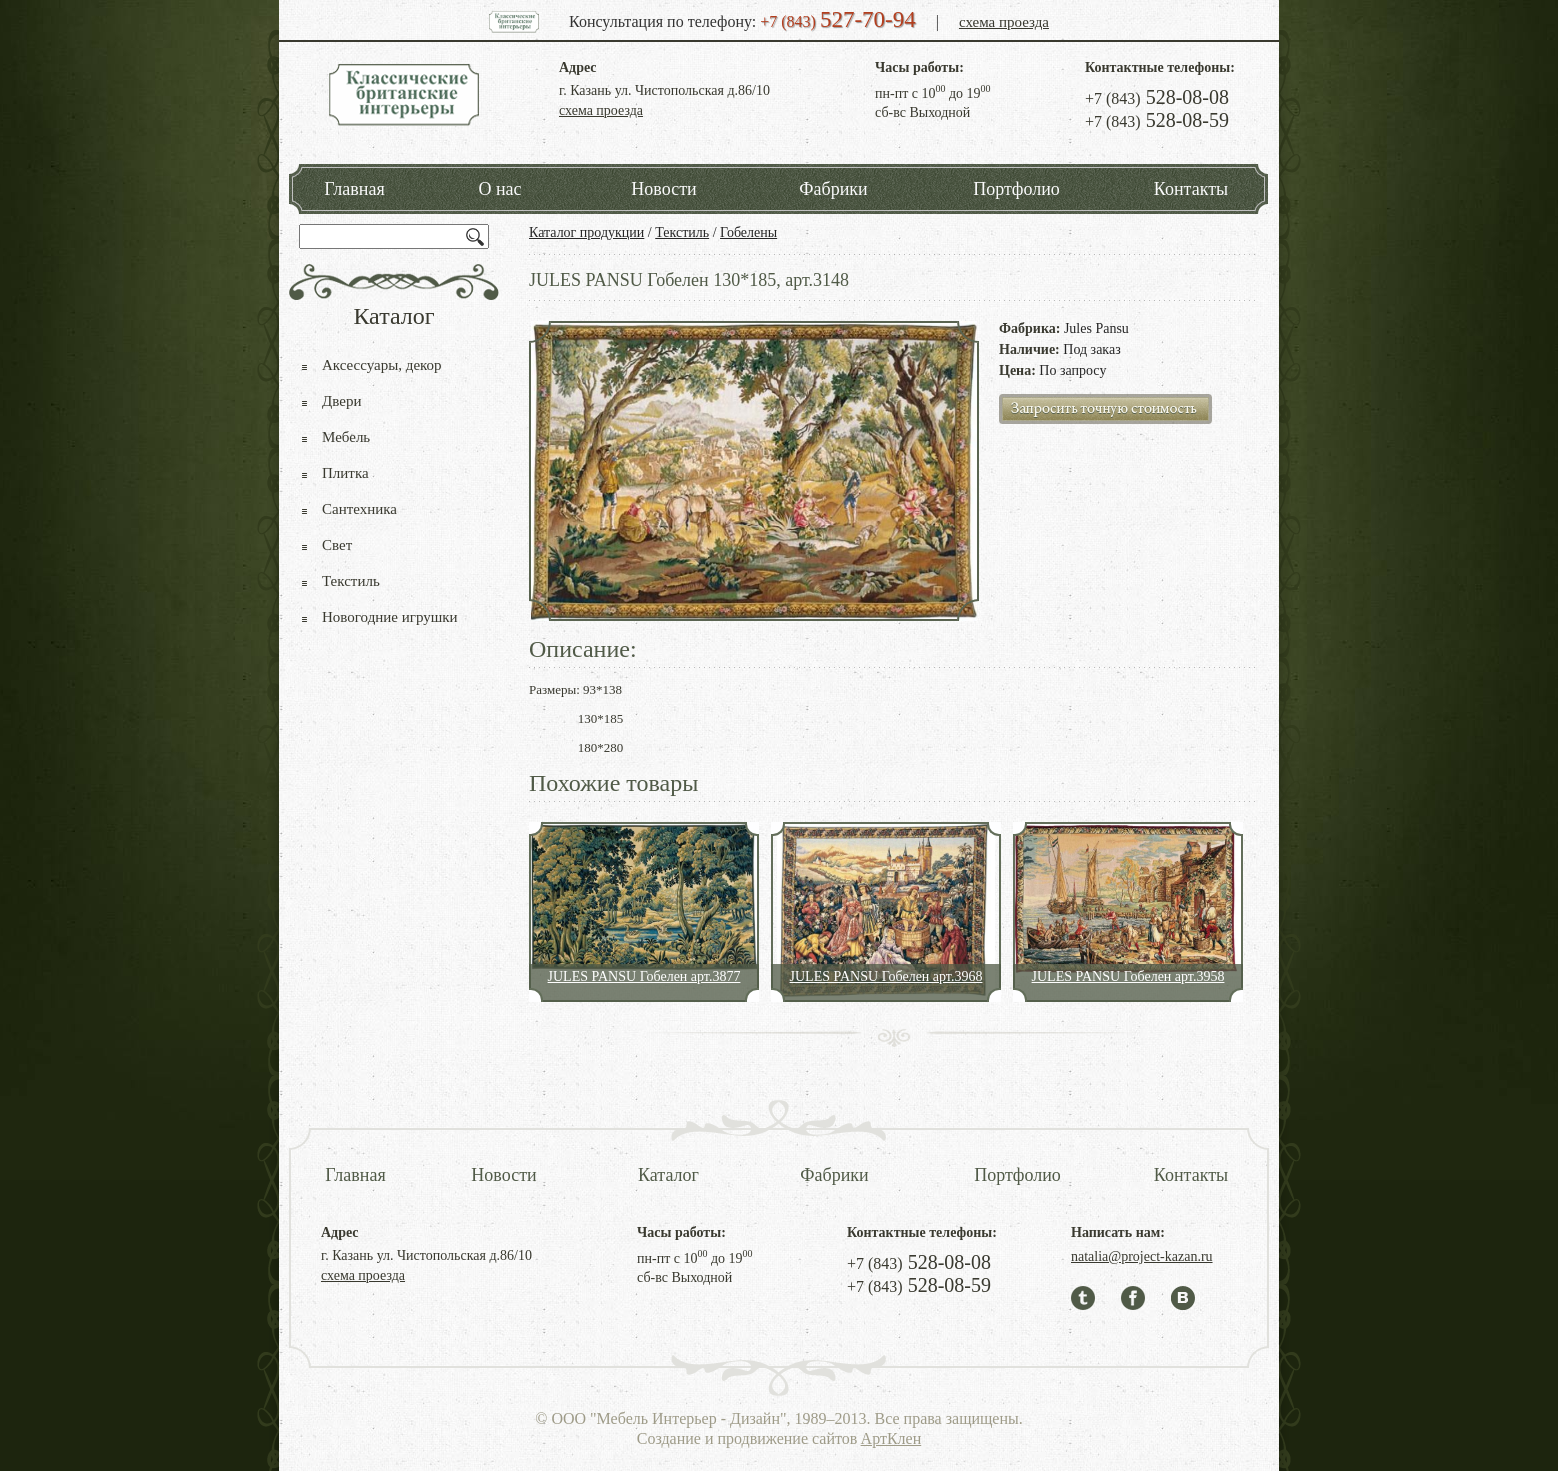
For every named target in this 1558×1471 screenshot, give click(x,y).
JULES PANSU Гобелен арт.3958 (1128, 976)
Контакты (1191, 189)
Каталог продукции (586, 232)
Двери (341, 401)
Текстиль (682, 232)
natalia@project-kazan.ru (1142, 1256)
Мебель (346, 437)
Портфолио (1016, 189)
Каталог (668, 1175)
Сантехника (359, 509)
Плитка (345, 473)
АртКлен (891, 1438)
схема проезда (1004, 22)
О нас (499, 189)
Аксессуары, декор (382, 365)
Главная (354, 189)
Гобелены (748, 232)
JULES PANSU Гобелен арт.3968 (886, 976)
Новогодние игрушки (390, 617)
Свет (337, 545)
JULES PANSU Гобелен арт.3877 (644, 976)
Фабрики (833, 189)
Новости (663, 189)
